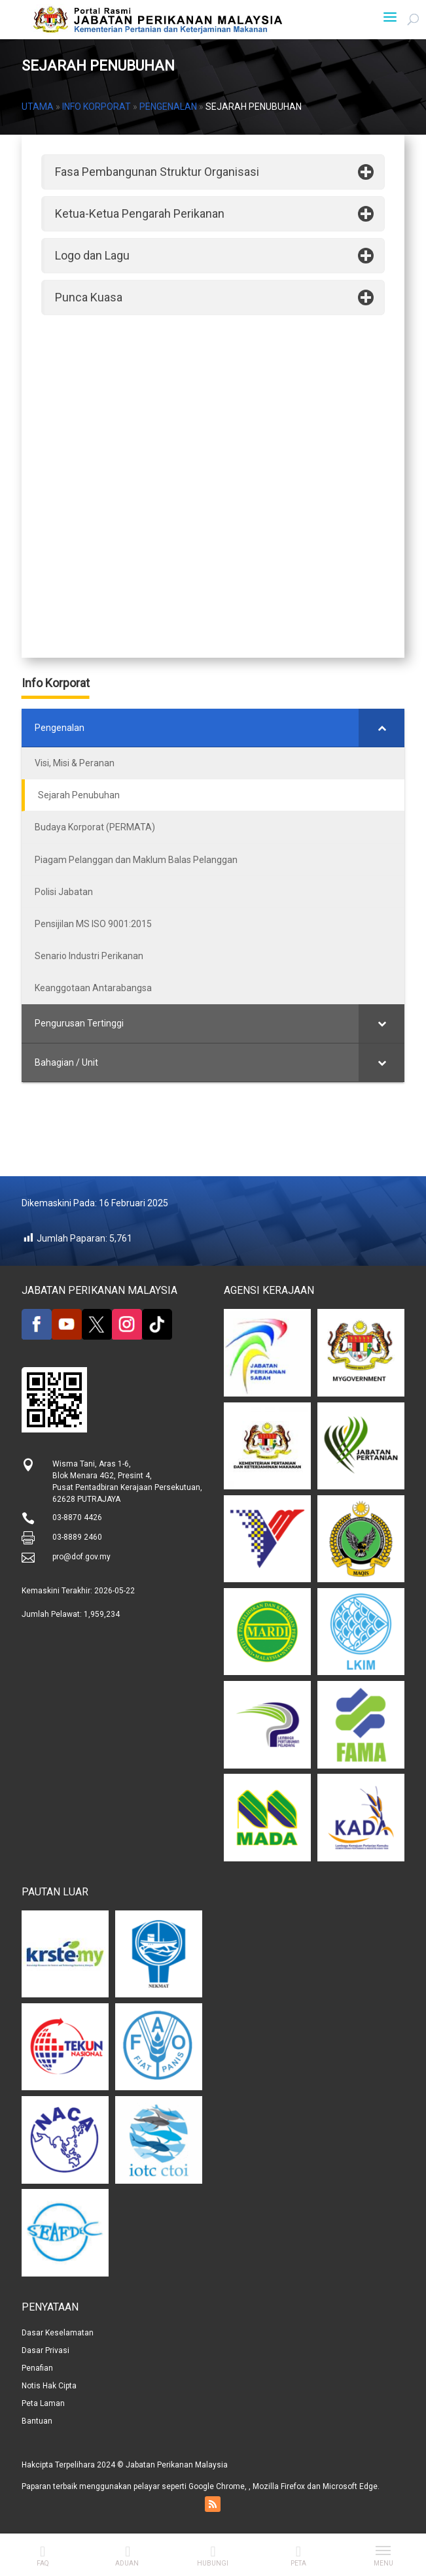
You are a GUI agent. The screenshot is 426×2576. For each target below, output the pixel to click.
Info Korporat (96, 106)
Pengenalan (168, 106)
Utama (38, 106)
